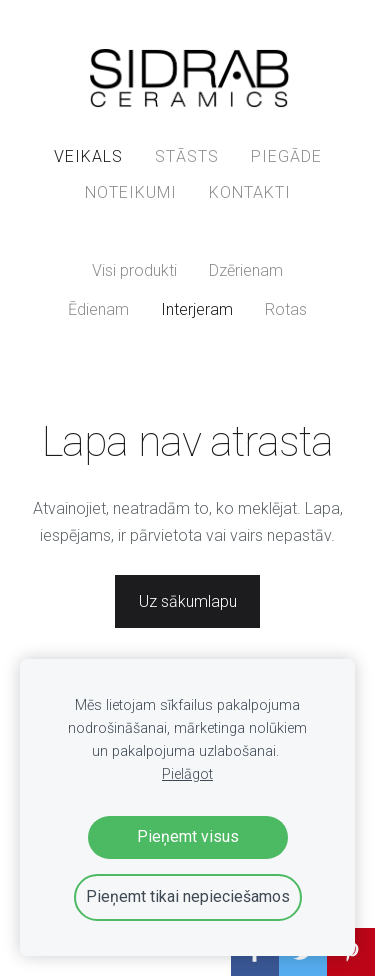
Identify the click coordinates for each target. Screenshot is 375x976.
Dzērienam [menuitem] (246, 270)
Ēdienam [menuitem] (98, 309)
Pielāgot (187, 774)
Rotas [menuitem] (286, 309)
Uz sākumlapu (188, 601)
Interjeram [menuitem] (197, 309)
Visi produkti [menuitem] (134, 270)
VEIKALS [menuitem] (88, 156)
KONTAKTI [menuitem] (250, 192)
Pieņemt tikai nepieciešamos (188, 896)
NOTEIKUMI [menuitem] (131, 192)
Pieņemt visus (188, 836)
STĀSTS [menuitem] (187, 156)
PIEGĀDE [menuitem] (286, 156)
